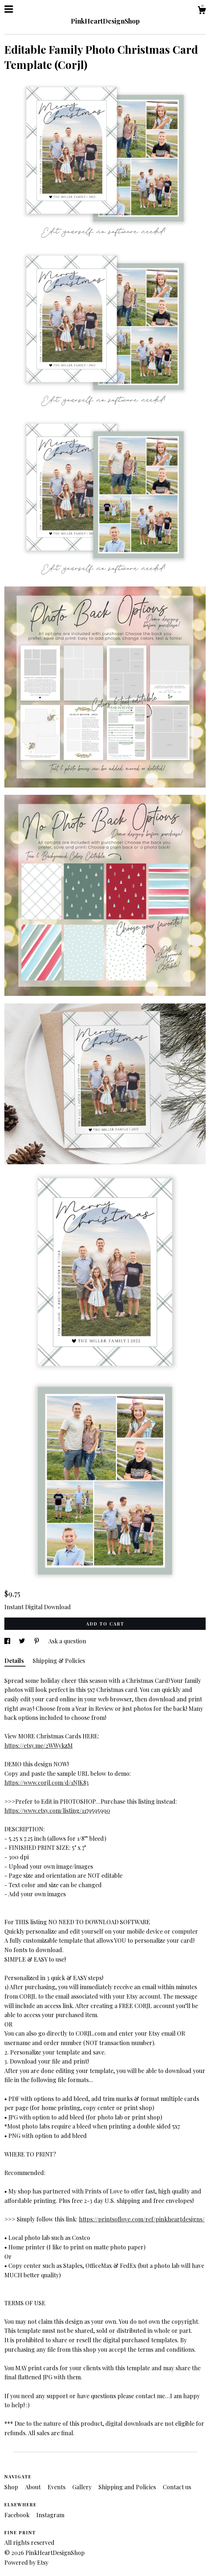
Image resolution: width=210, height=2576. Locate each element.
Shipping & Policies (59, 1660)
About (33, 2487)
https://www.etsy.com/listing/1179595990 (57, 1810)
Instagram (50, 2515)
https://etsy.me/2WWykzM (38, 1745)
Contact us (177, 2487)
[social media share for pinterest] (37, 1641)
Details (14, 1660)
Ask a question (67, 1641)
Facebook (17, 2515)
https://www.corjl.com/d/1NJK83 (46, 1782)
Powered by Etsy (26, 2562)
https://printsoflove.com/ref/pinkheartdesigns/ (142, 2219)
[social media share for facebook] (8, 1641)
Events (57, 2487)
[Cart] (202, 11)
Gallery (82, 2487)
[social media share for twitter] (23, 1641)
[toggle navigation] (8, 9)
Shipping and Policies (127, 2487)
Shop (12, 2487)
